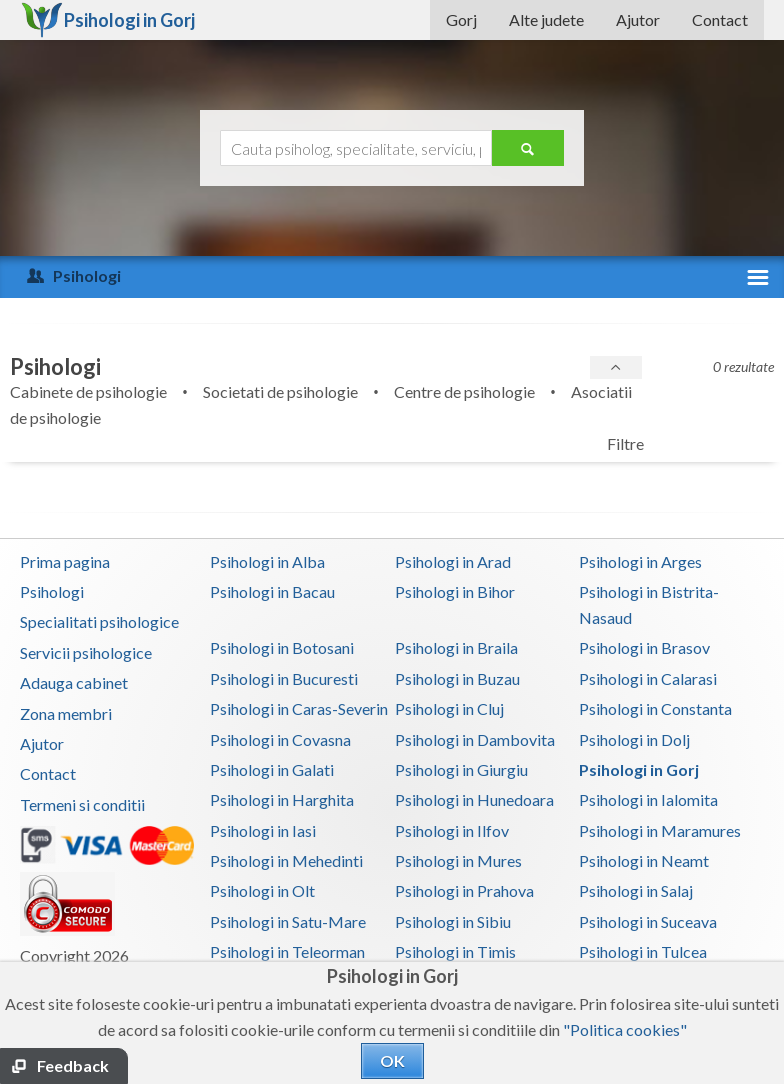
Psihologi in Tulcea (643, 951)
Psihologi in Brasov (644, 647)
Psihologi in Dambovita (475, 739)
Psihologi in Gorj (639, 769)
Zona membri (66, 713)
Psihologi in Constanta (655, 708)
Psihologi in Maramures (660, 830)
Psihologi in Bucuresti (284, 678)
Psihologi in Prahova (464, 890)
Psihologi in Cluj (449, 708)
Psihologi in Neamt (644, 860)
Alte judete (546, 19)
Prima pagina (65, 561)
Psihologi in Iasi (263, 830)
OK (392, 1060)
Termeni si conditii (82, 804)
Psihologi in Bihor (455, 591)
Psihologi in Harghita (282, 799)
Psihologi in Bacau (272, 591)
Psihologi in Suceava (648, 921)
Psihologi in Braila (456, 647)
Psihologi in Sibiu (453, 921)
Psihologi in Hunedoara (474, 799)
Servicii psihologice (86, 652)
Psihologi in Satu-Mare (288, 921)
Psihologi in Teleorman (287, 951)
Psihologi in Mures (458, 860)
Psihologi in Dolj (634, 739)
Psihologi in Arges (640, 561)
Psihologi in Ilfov (452, 830)
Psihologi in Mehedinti (286, 860)
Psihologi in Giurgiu (461, 769)
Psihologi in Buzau (457, 678)
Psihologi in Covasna (280, 739)
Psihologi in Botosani (282, 647)
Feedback (73, 1065)
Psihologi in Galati (272, 769)
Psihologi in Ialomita (648, 799)
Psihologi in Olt (262, 890)
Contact (720, 19)
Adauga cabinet (74, 682)
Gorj (461, 19)
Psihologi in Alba (267, 561)
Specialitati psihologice (99, 621)
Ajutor (638, 19)
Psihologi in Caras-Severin (299, 708)
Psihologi (52, 591)
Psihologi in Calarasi (648, 678)
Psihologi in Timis (455, 951)
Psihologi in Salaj (636, 890)
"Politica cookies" (625, 1029)
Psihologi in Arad (453, 561)
